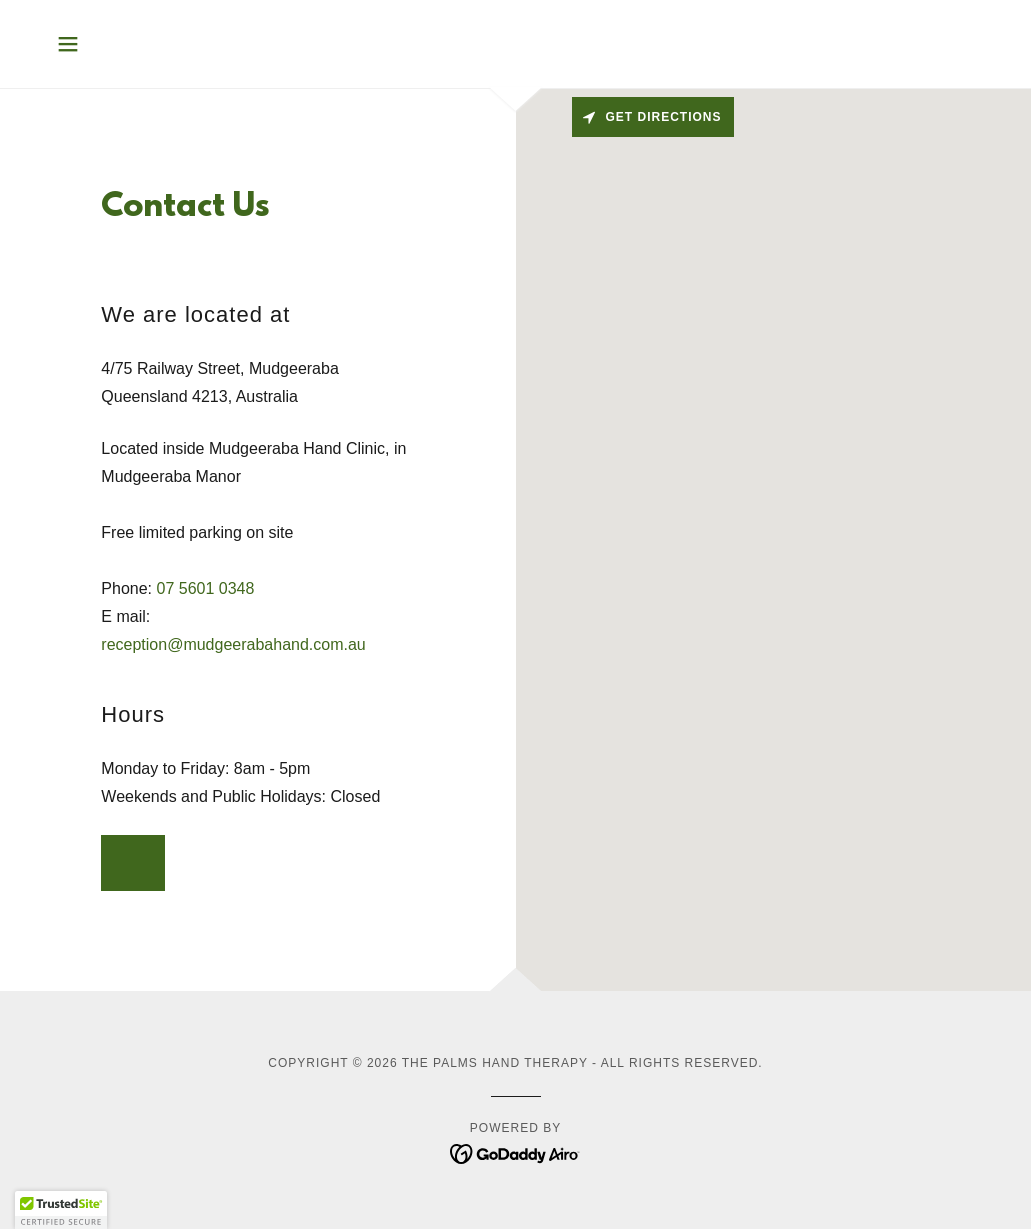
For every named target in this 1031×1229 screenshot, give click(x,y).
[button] (68, 44)
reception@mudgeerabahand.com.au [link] (233, 644)
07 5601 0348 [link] (205, 588)
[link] (515, 1152)
